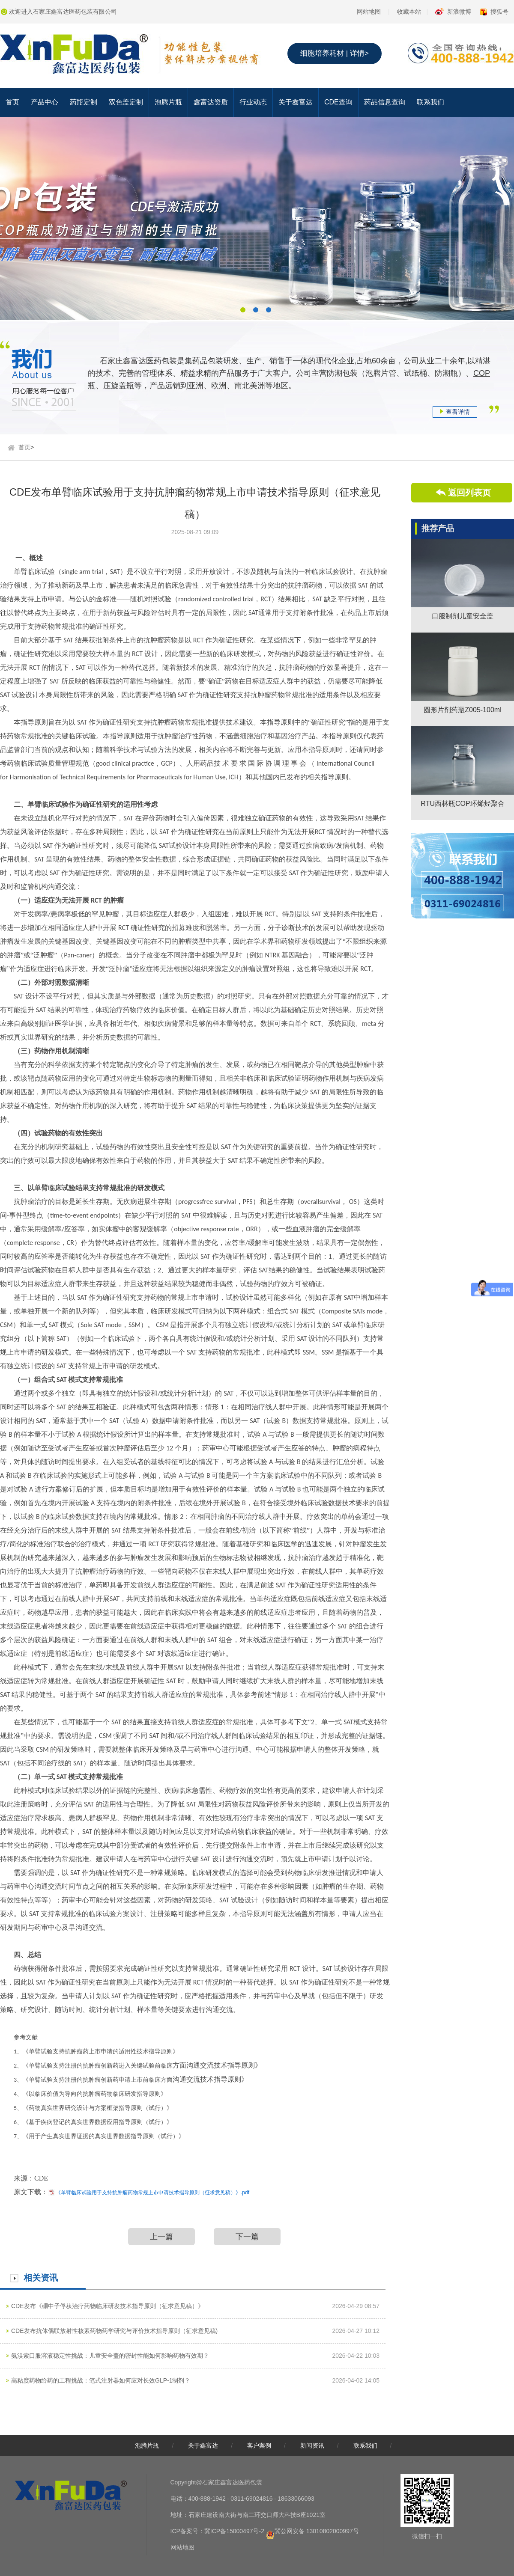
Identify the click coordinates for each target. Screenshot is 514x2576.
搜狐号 (499, 11)
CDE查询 (338, 102)
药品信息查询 (384, 102)
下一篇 (247, 2236)
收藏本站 (409, 11)
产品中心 (44, 102)
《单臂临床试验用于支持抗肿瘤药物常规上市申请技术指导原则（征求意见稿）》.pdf (152, 2193)
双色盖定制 (126, 102)
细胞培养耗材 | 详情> (334, 53)
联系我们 (430, 102)
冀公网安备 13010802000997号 (317, 2531)
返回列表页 (469, 492)
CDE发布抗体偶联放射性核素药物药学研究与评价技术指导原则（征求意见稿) (114, 2330)
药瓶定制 (83, 102)
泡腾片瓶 (168, 102)
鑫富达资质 (211, 102)
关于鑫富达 (295, 102)
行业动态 (253, 102)
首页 (12, 102)
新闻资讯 (312, 2445)
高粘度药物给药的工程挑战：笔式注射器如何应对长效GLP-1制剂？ (100, 2380)
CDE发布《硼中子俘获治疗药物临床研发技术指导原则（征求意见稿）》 (107, 2306)
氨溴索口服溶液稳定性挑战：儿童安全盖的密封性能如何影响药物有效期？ (110, 2355)
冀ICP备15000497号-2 (234, 2531)
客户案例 (259, 2445)
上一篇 (161, 2236)
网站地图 (369, 11)
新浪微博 (459, 11)
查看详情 (455, 411)
